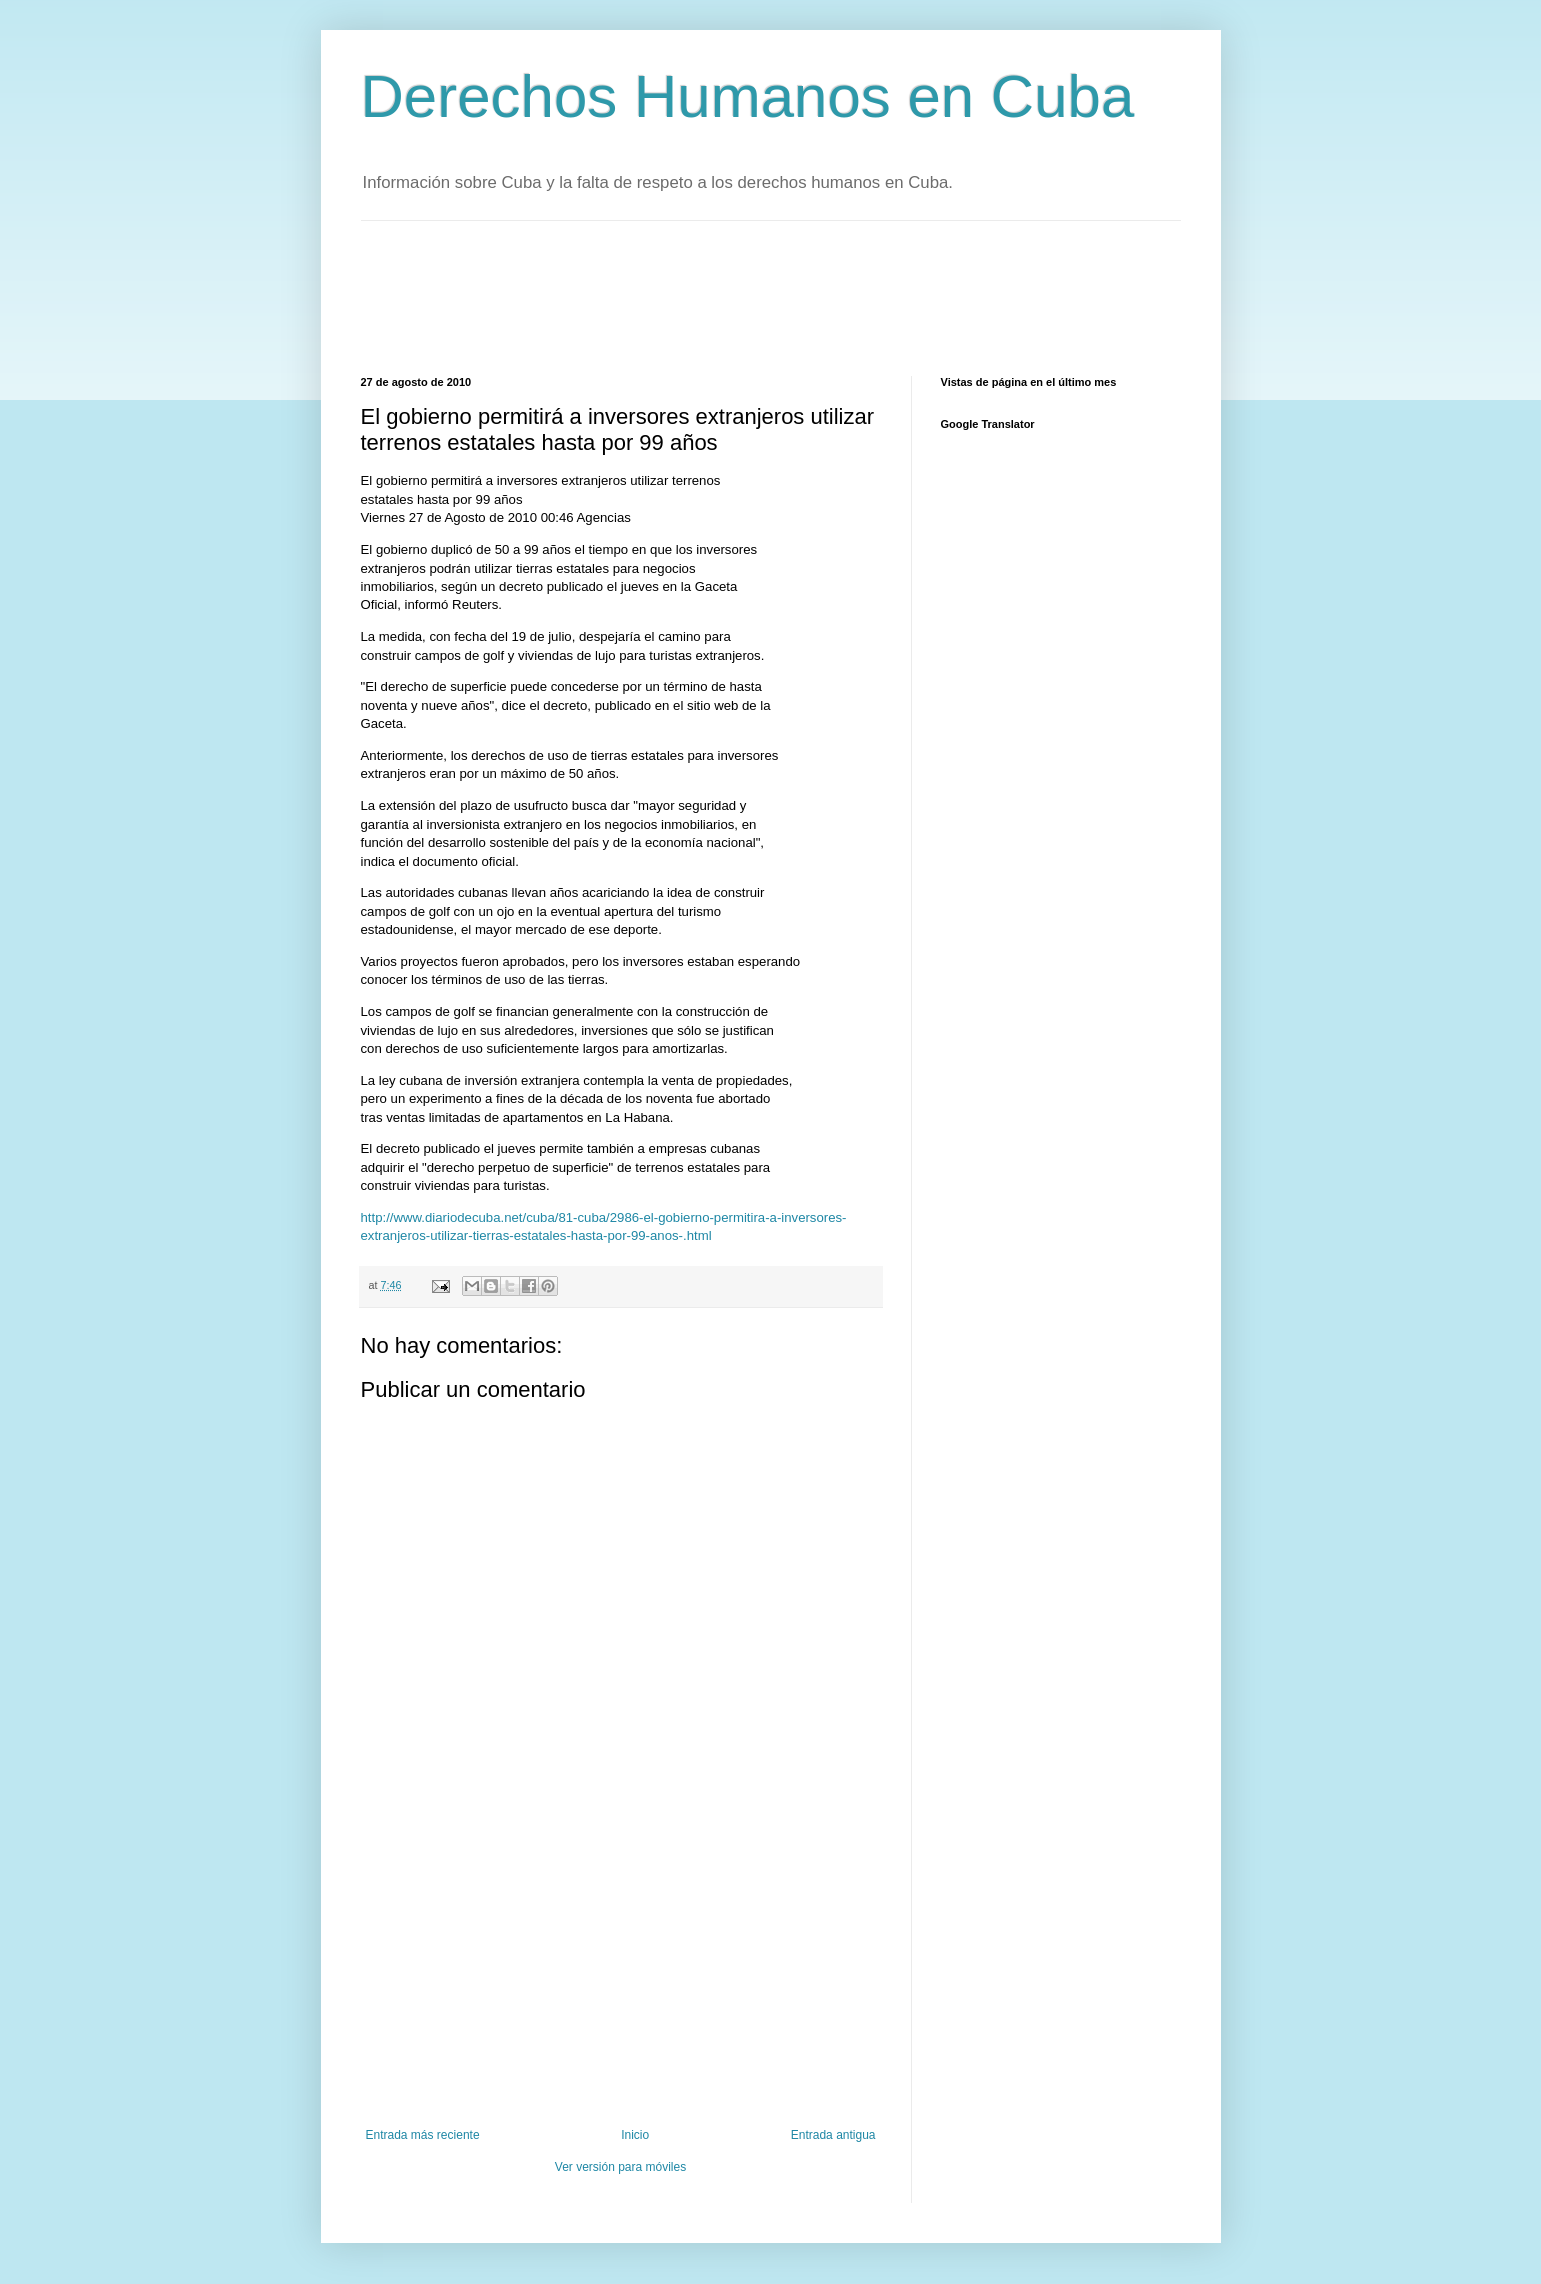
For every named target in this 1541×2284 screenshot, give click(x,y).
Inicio (635, 2135)
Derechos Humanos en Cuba (748, 96)
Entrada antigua (833, 2135)
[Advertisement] (725, 296)
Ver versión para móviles (620, 2167)
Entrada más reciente (423, 2135)
